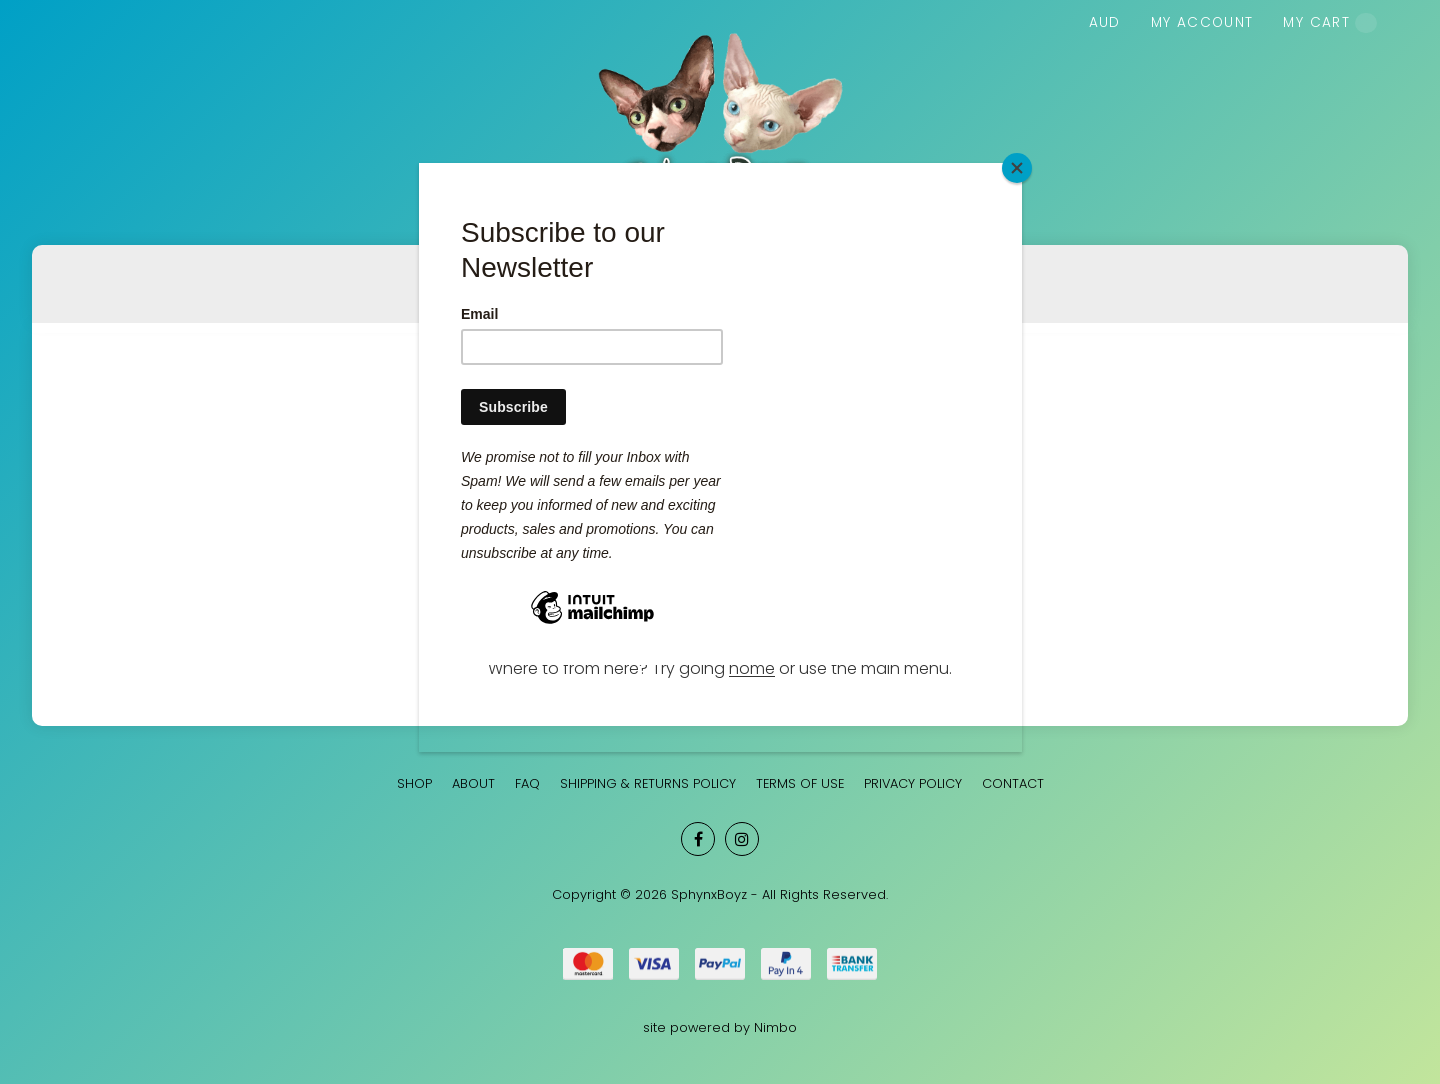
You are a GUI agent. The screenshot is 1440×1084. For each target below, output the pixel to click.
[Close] (1017, 168)
